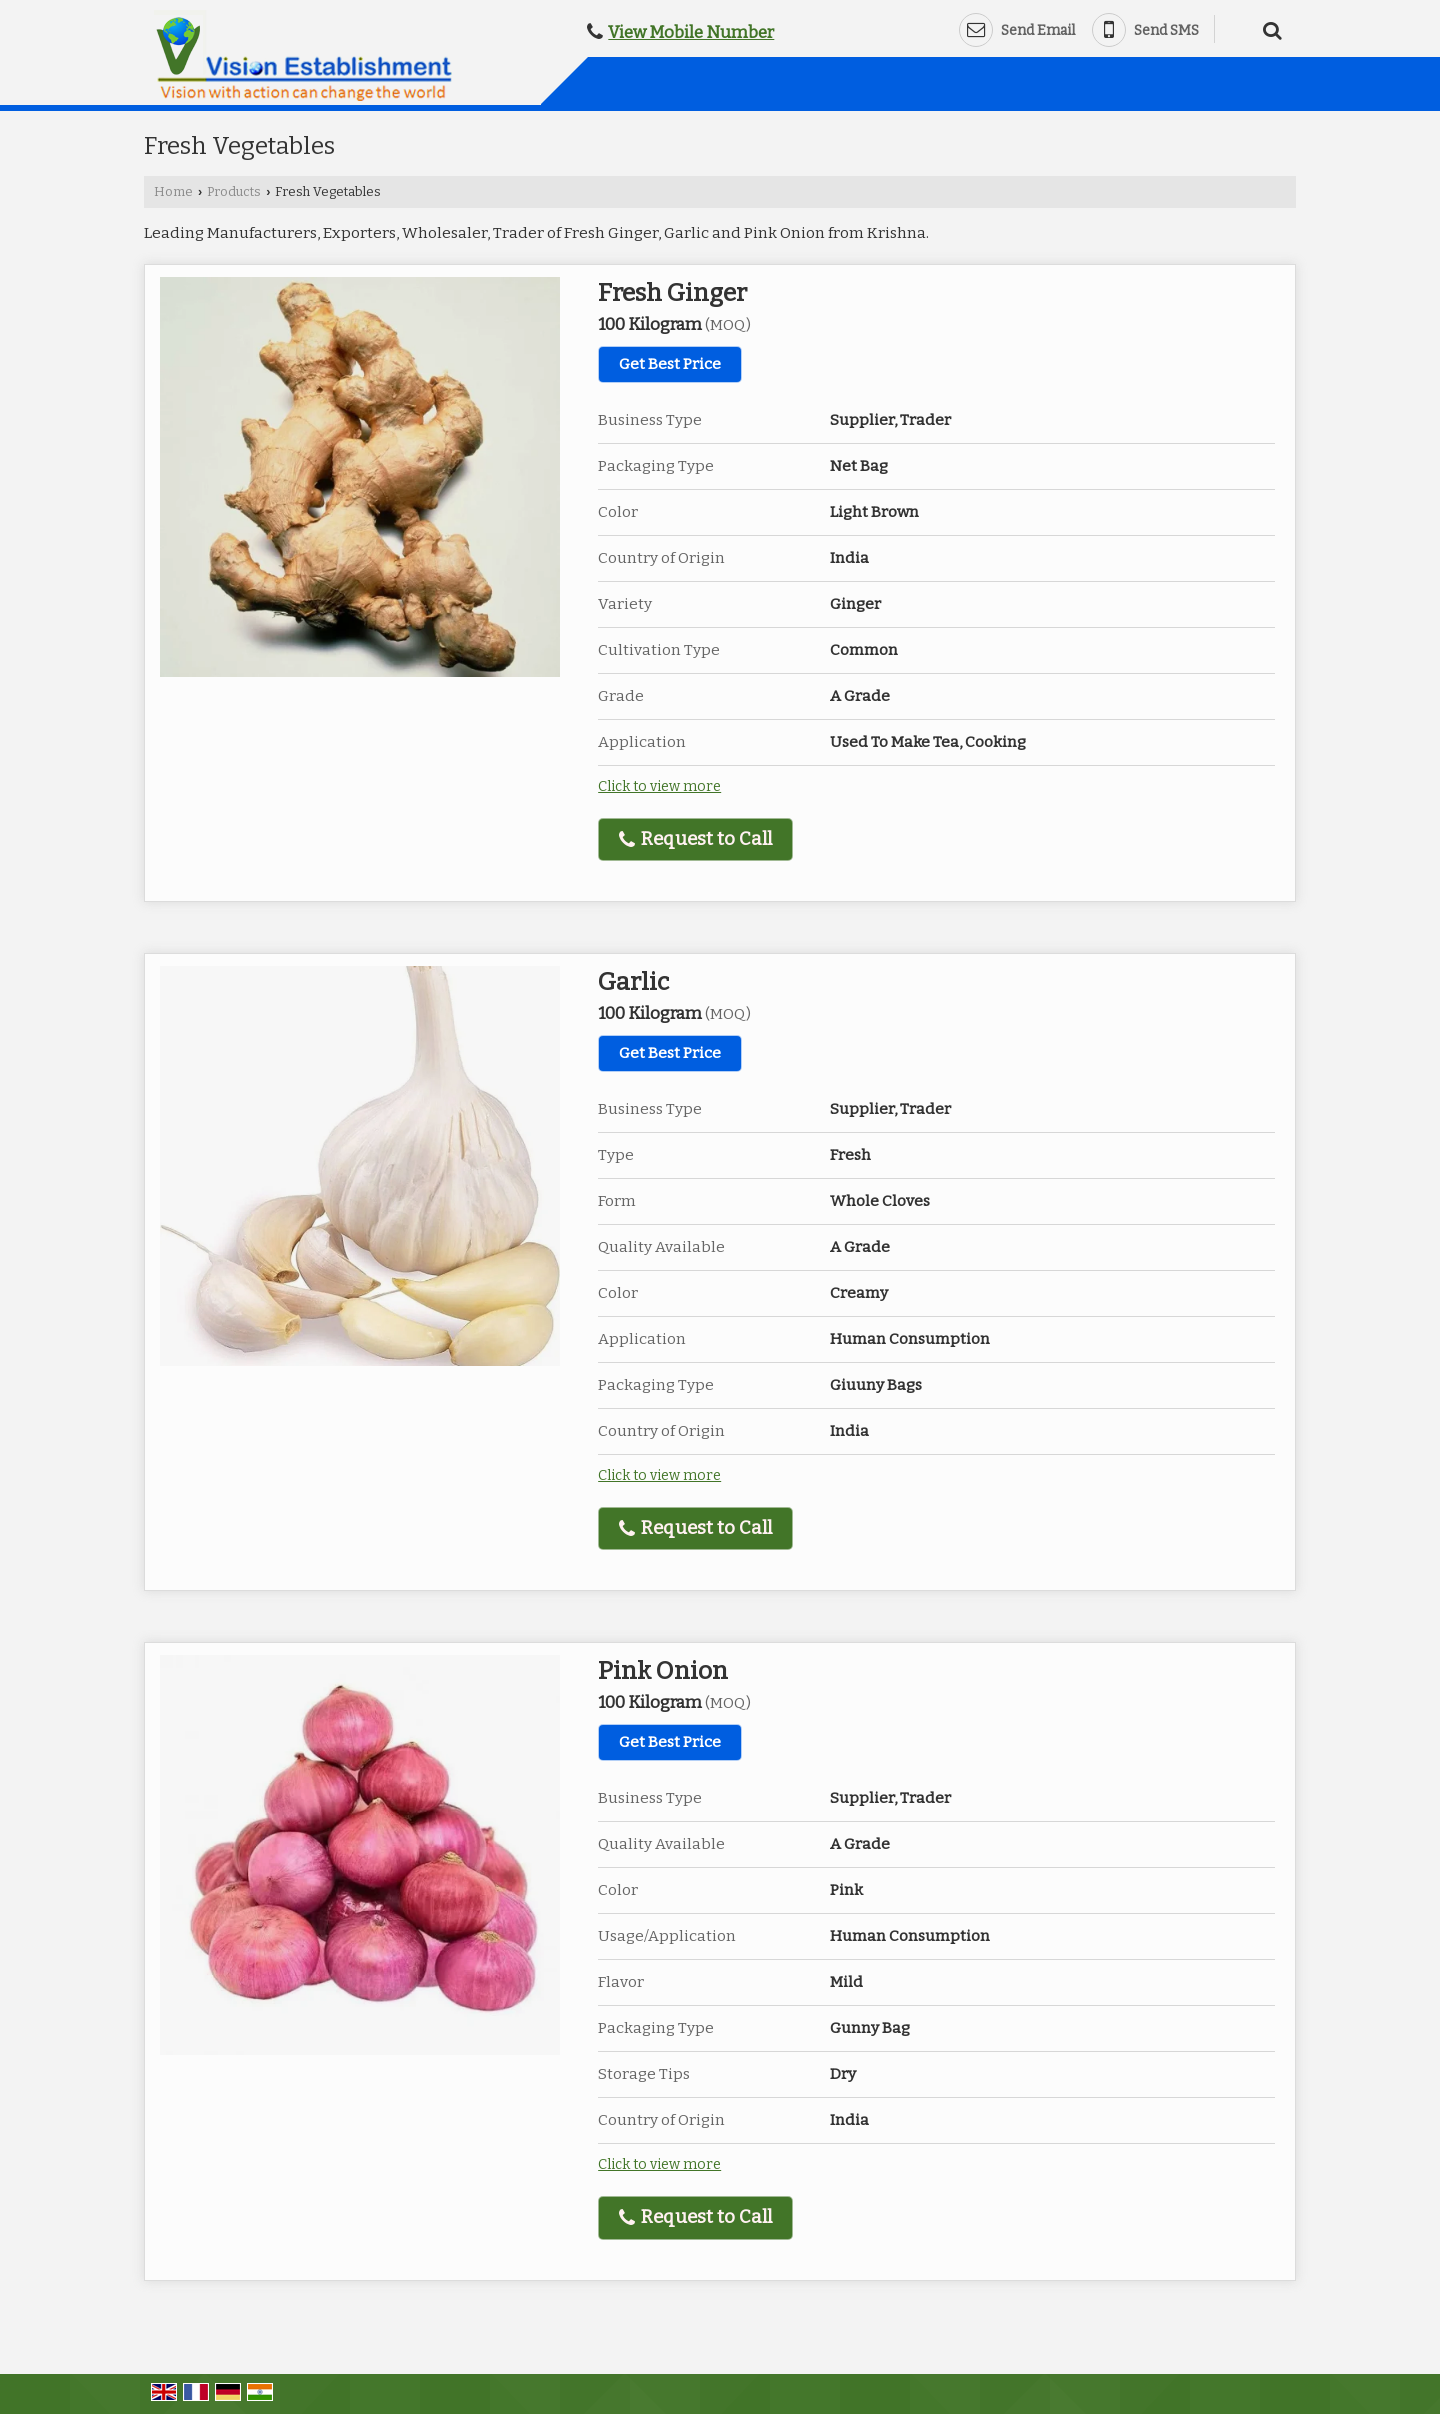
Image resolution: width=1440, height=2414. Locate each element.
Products (234, 191)
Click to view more (659, 786)
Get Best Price (670, 364)
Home (173, 191)
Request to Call (695, 839)
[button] (691, 32)
